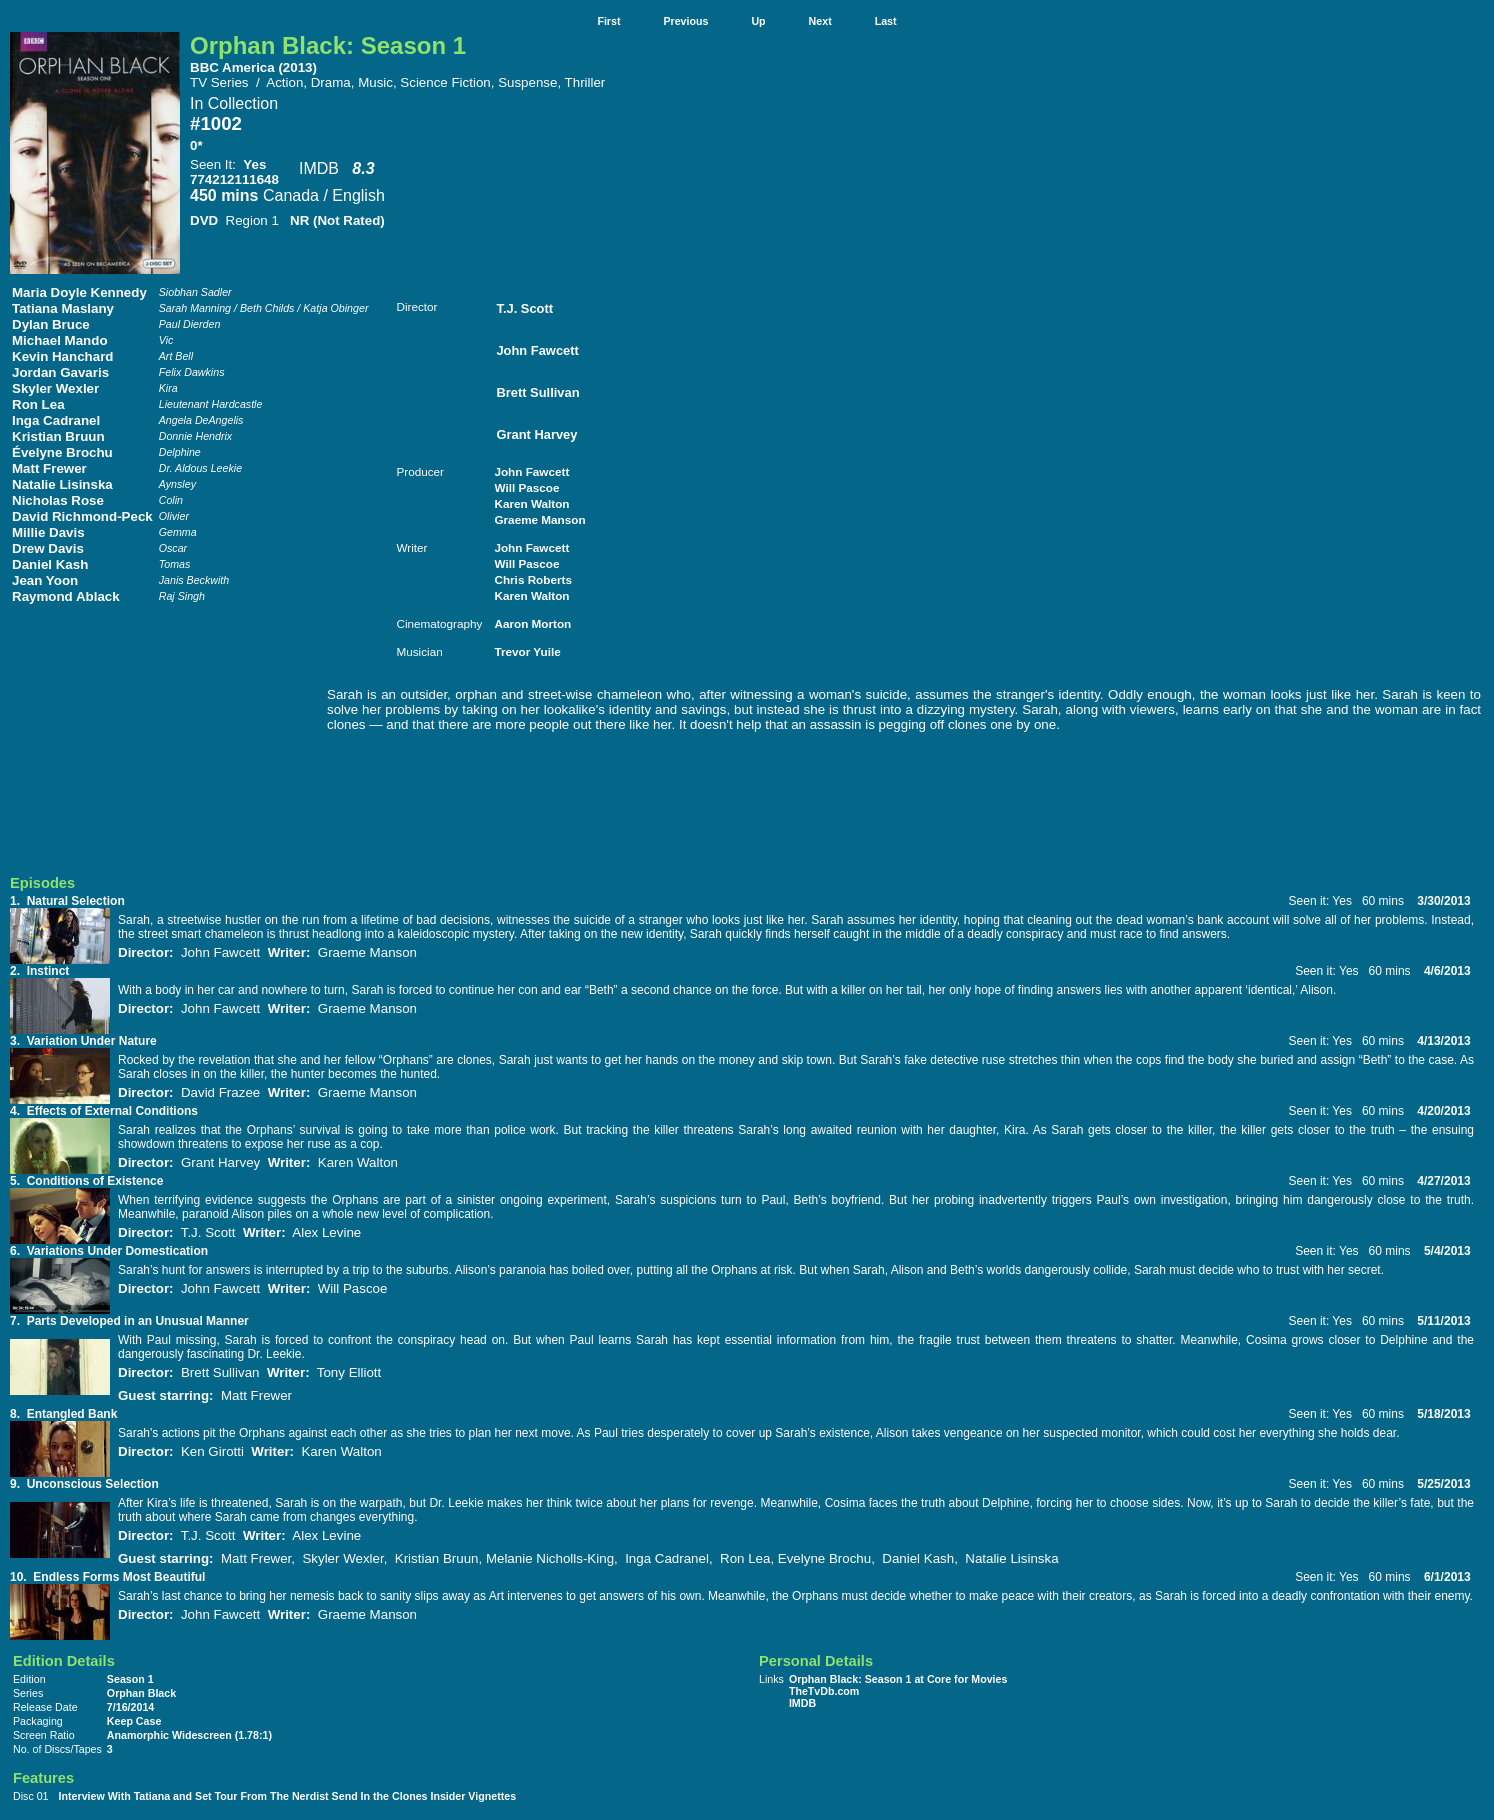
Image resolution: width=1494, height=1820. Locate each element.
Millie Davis (48, 532)
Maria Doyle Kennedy (79, 292)
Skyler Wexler (55, 388)
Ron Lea (38, 404)
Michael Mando (60, 340)
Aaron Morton (532, 623)
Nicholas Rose (58, 500)
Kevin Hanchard (62, 356)
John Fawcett (537, 350)
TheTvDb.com (824, 1691)
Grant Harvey (536, 434)
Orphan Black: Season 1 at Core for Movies (898, 1679)
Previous (685, 21)
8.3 (363, 168)
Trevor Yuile (527, 651)
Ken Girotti (212, 1451)
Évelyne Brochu (62, 452)
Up (758, 21)
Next (820, 21)
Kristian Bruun (58, 436)
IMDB (319, 168)
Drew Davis (48, 548)
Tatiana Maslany (63, 308)
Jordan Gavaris (60, 372)
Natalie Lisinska (62, 484)
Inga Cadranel (56, 420)
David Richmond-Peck (82, 516)
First (608, 21)
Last (886, 21)
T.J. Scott (524, 308)
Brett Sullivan (537, 392)
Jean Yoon (45, 580)
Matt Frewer (49, 468)
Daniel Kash (50, 564)
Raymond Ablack (66, 596)
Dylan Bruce (51, 324)
